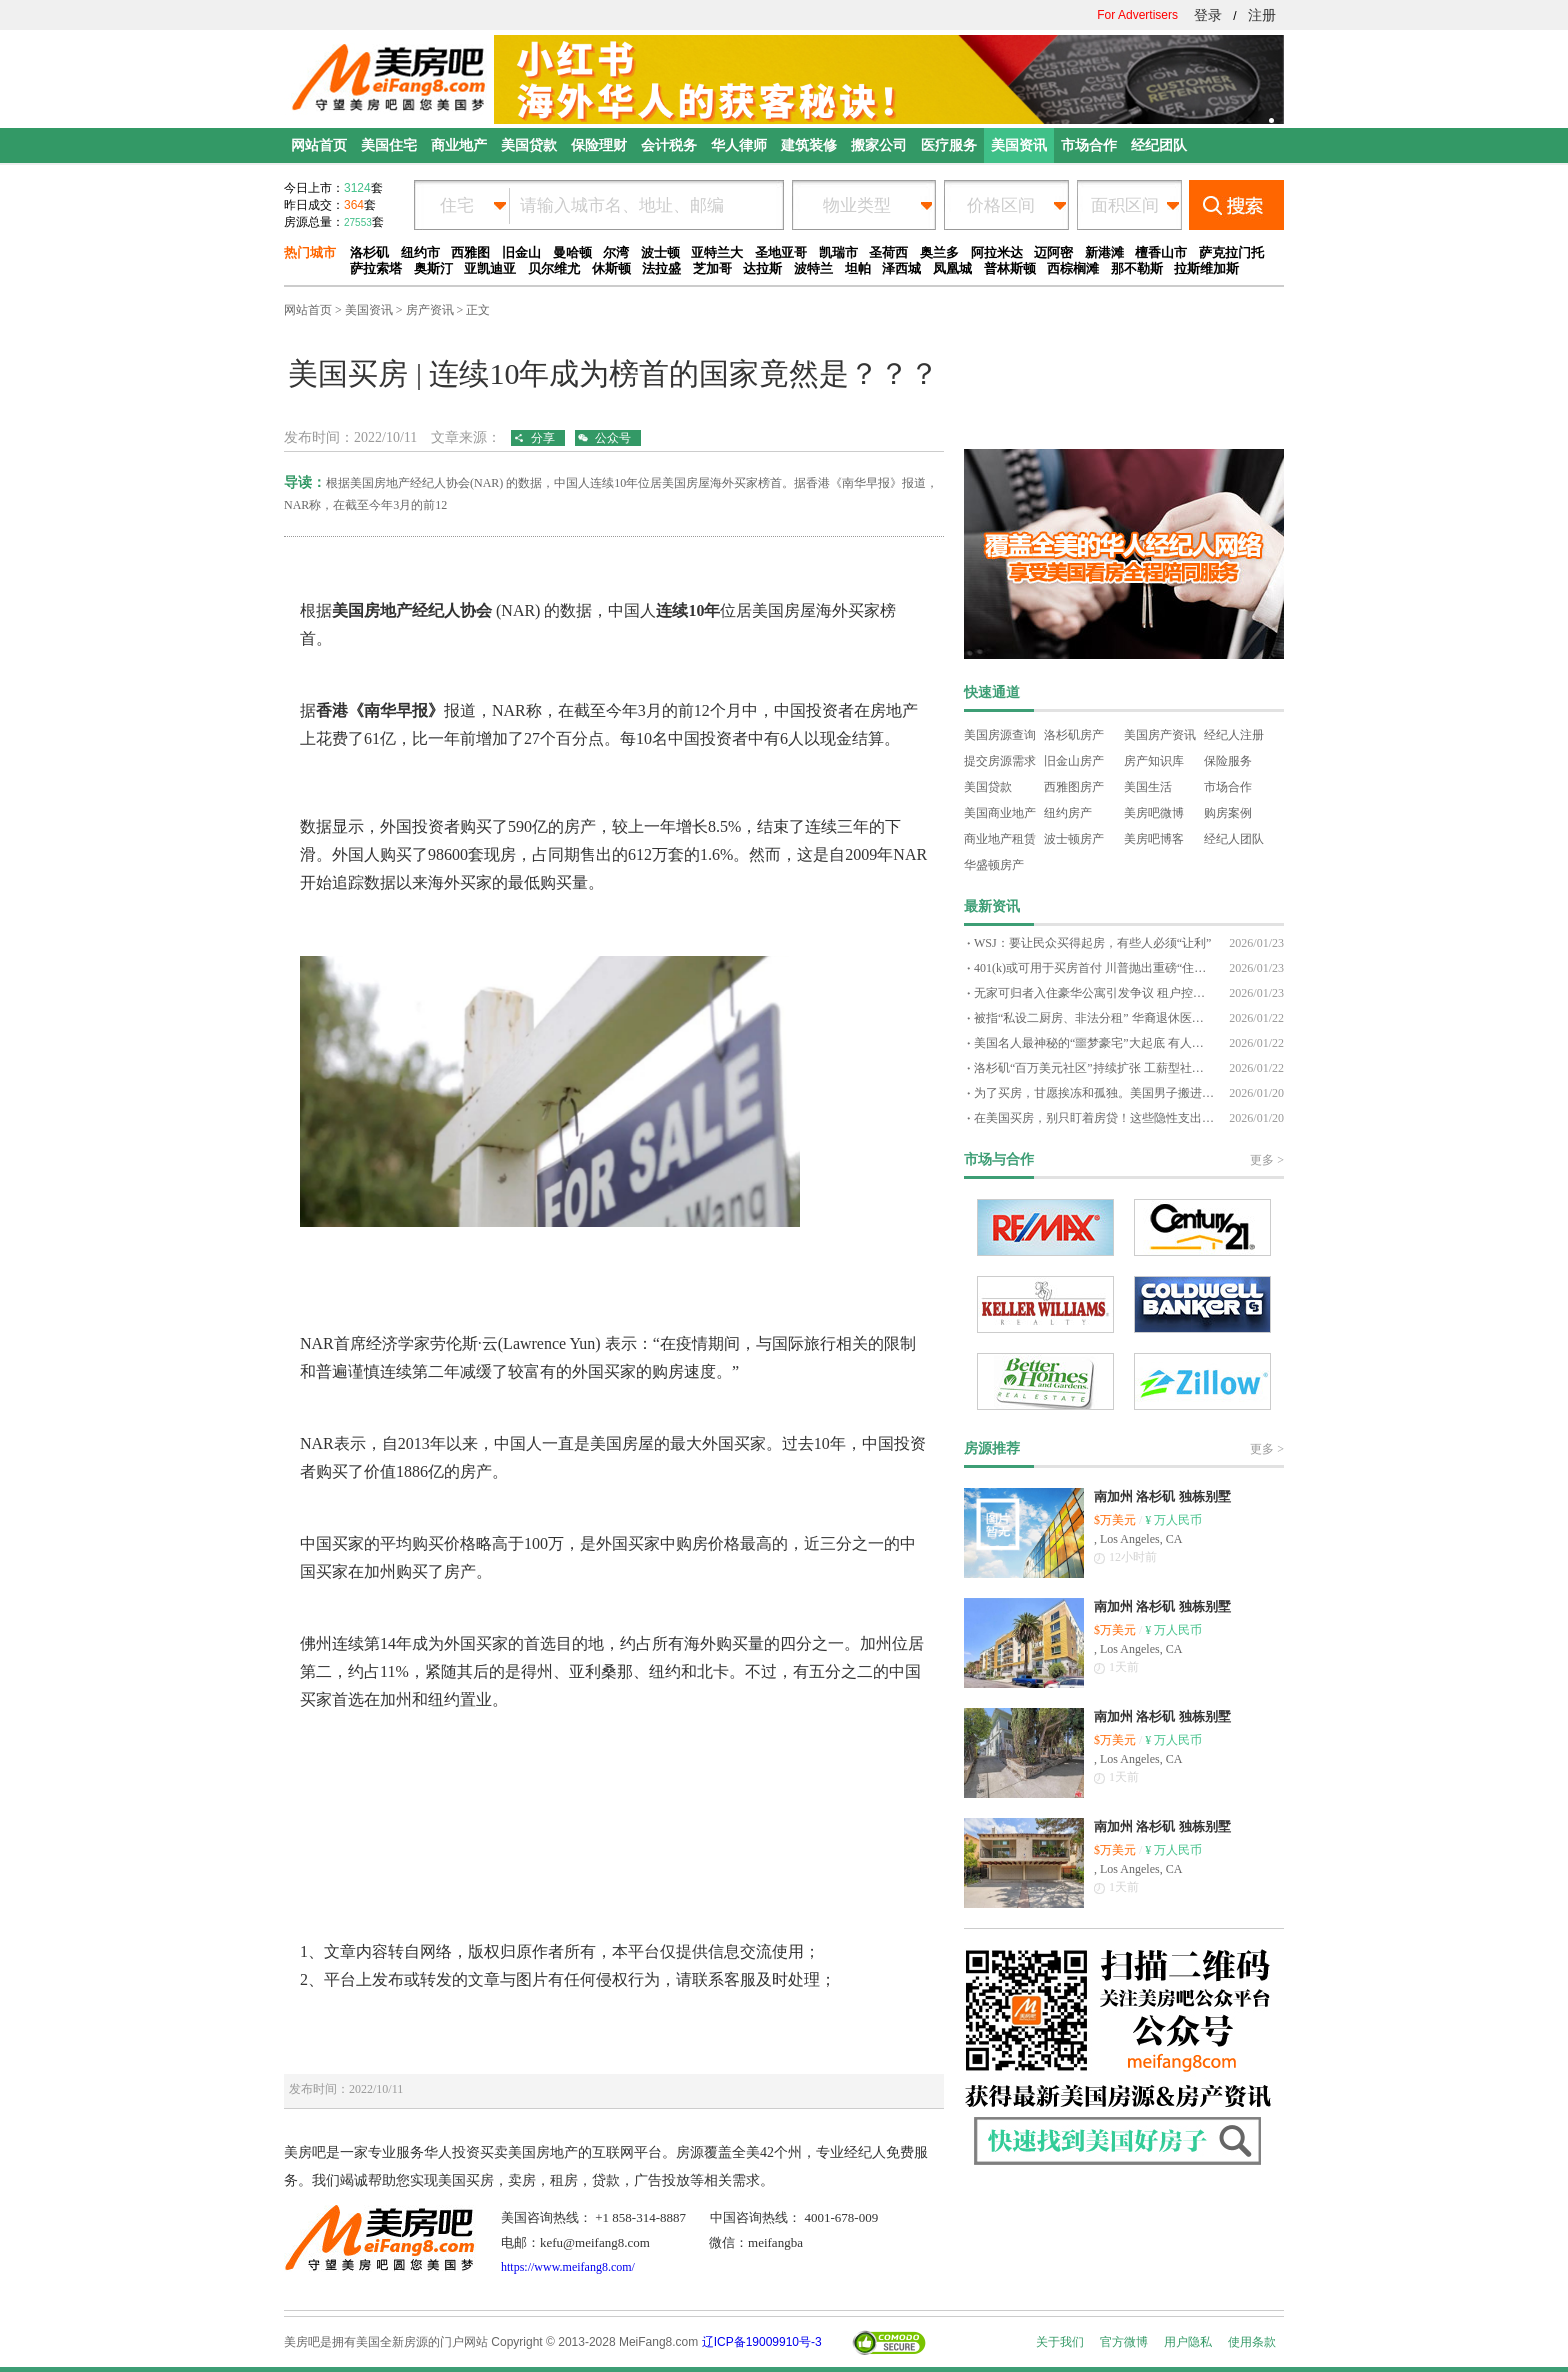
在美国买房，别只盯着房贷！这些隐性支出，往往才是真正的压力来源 (1094, 1118)
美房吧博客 (1154, 839)
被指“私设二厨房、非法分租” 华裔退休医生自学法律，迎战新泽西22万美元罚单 (1094, 1018)
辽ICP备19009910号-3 (762, 2342)
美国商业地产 (1000, 813)
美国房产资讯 (1160, 735)
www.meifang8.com (348, 567)
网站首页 (308, 310)
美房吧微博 (1154, 813)
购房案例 (1228, 813)
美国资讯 (369, 310)
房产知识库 (1154, 761)
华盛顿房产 (994, 865)
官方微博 (1124, 2342)
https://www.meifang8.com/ (568, 2267)
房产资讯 (430, 310)
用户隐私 (1188, 2342)
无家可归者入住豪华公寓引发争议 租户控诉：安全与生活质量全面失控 (1094, 993)
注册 (1262, 15)
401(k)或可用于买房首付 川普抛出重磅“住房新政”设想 (1094, 968)
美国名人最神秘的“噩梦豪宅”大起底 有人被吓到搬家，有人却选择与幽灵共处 (1094, 1043)
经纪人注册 (1234, 735)
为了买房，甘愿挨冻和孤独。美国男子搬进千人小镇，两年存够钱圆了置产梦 (1094, 1093)
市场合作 (1228, 787)
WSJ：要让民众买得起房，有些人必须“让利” (1092, 943)
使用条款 (1252, 2342)
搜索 (1236, 205)
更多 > (1267, 1160)
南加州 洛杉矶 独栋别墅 (1162, 1496)
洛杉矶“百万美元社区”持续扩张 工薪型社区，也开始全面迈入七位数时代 (1094, 1068)
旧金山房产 (1074, 761)
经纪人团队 (1234, 839)
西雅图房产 (1074, 787)
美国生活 (1148, 787)
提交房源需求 (1000, 761)
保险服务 (1228, 761)
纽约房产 (1068, 813)
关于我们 (1060, 2342)
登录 (1208, 15)
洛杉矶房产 (1074, 735)
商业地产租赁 (1000, 839)
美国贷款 (988, 787)
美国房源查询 (1000, 735)
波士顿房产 (1074, 839)
